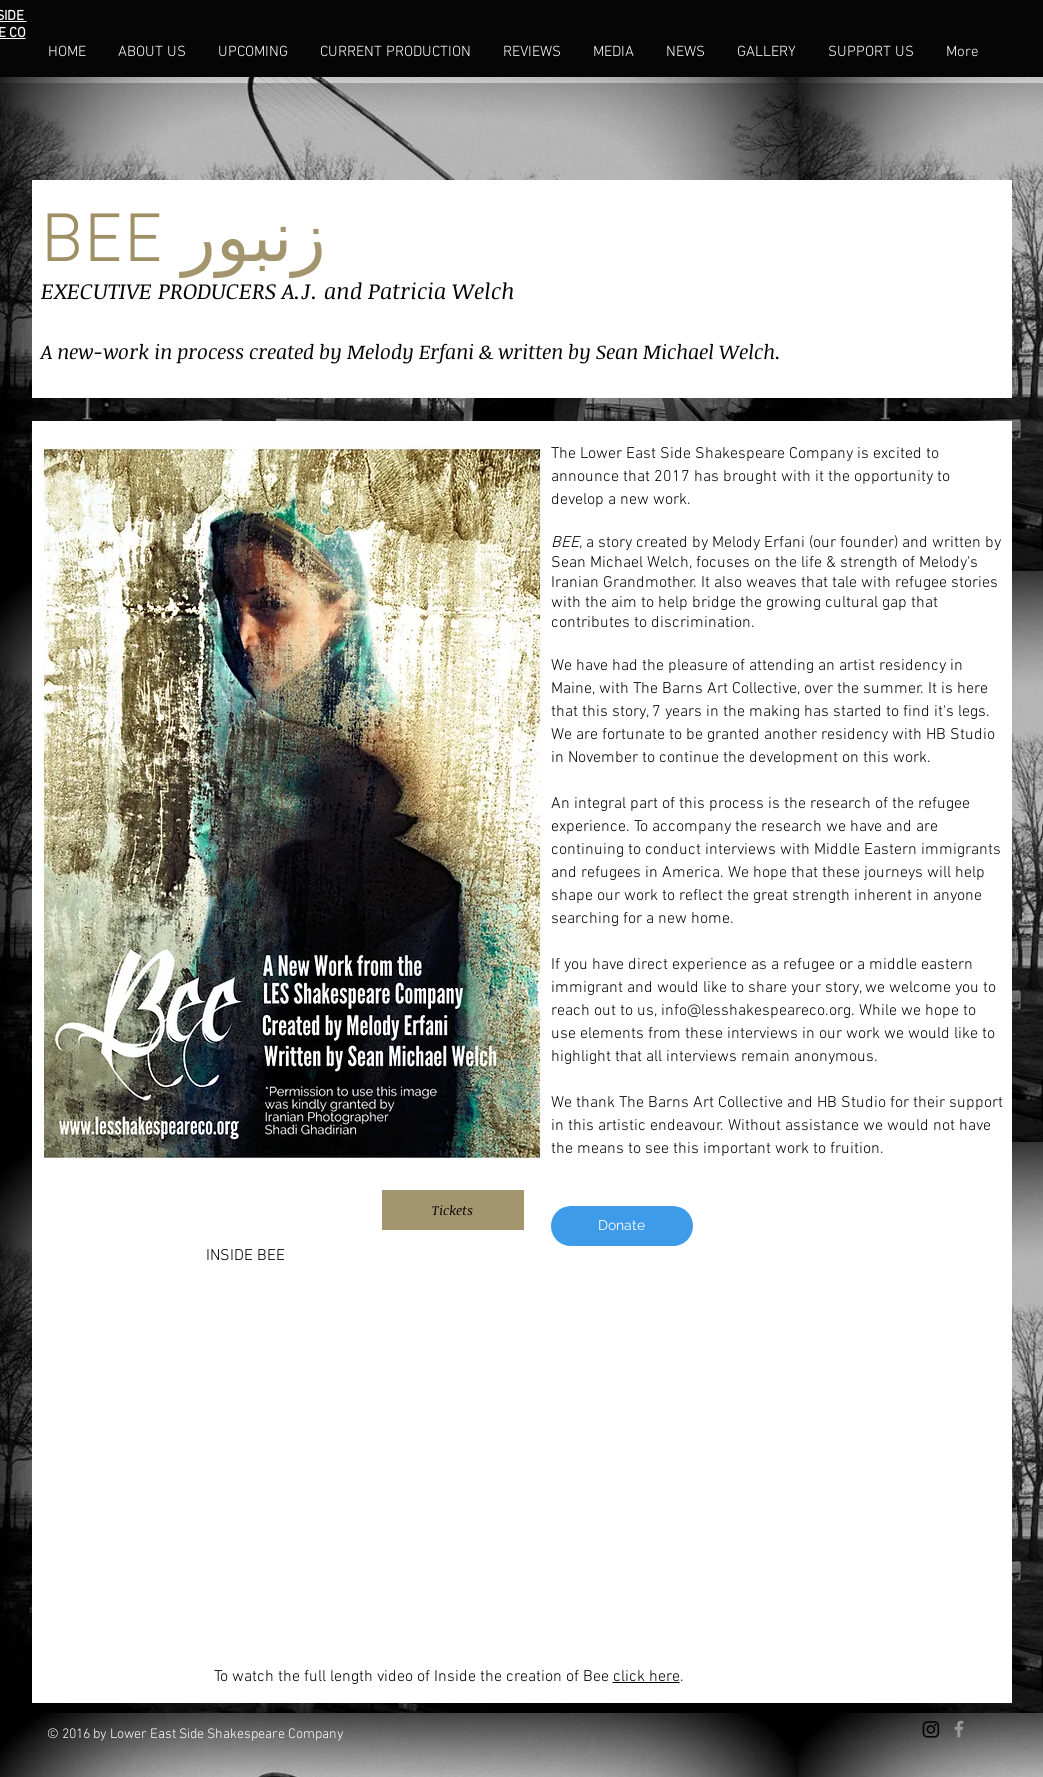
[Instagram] (931, 1729)
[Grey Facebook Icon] (959, 1729)
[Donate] (622, 1226)
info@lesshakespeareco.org (756, 1011)
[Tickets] (453, 1210)
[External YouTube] (522, 1457)
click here (646, 1677)
